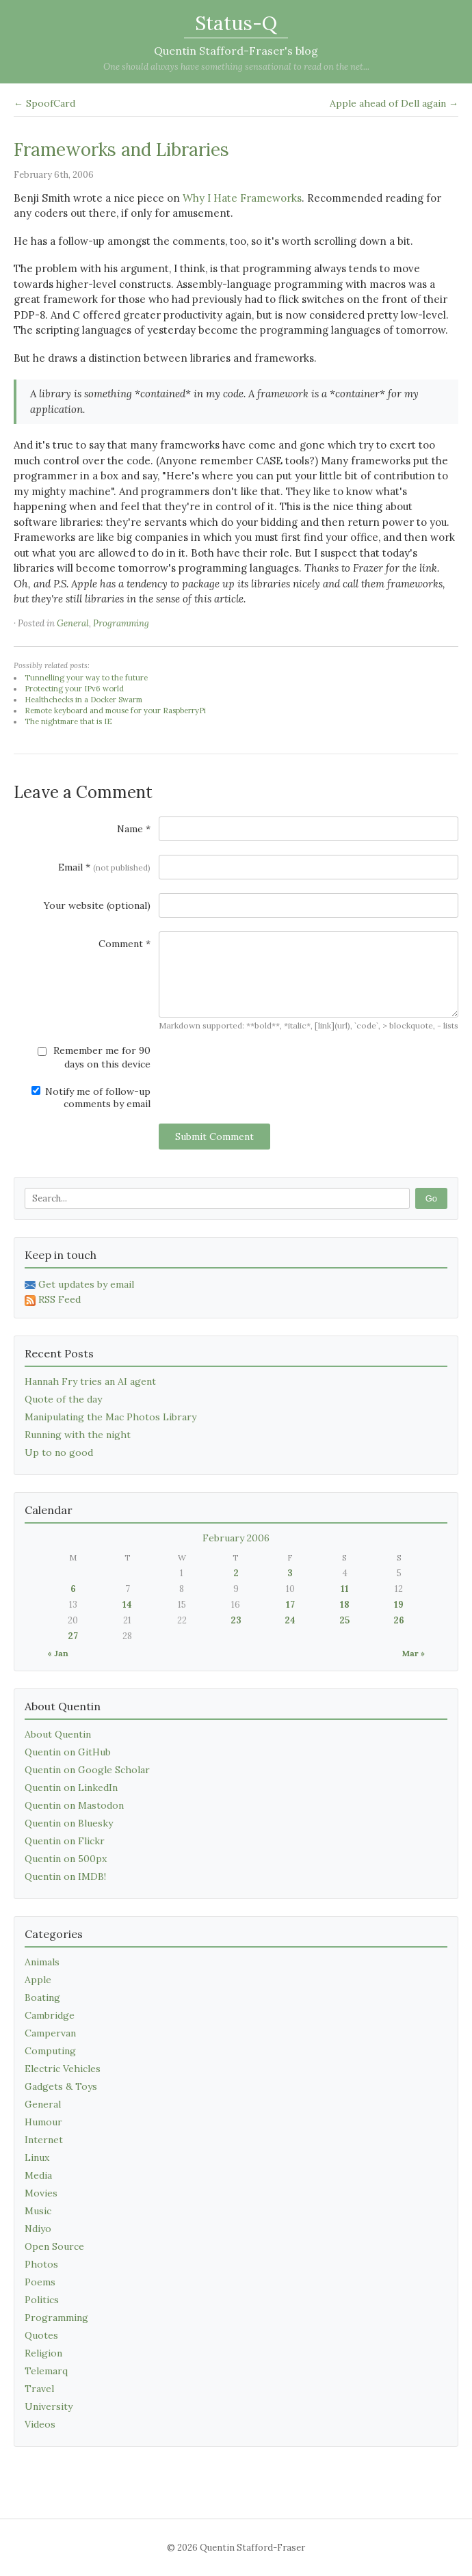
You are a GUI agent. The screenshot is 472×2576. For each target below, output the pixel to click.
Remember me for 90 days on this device (94, 1057)
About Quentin (58, 1734)
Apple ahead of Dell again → (394, 103)
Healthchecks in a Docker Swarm (83, 699)
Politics (42, 2300)
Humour (43, 2122)
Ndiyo (38, 2228)
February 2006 (236, 1538)
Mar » (413, 1653)
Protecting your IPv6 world (74, 688)
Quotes (41, 2335)
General (73, 623)
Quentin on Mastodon (74, 1805)
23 (236, 1620)
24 (290, 1620)
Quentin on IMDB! (65, 1876)
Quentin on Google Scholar (87, 1770)
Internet (44, 2140)
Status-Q (236, 23)
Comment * (124, 944)
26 (398, 1620)
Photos (41, 2264)
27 (73, 1636)
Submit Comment (214, 1136)
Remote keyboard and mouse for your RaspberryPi (115, 710)
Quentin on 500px (66, 1859)
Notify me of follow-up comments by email (90, 1097)
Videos (40, 2424)
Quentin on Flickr (65, 1841)
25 (344, 1620)
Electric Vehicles (63, 2068)
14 (127, 1604)
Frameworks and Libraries (121, 149)
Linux (37, 2157)
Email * (104, 867)
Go (431, 1198)
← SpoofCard (44, 103)
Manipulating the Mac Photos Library (110, 1417)
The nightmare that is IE (68, 721)
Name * (133, 829)
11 (345, 1589)
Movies (41, 2193)
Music (38, 2211)
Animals (42, 1962)
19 (399, 1604)
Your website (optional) (97, 905)
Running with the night (78, 1435)
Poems (40, 2282)
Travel (39, 2388)
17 (290, 1604)
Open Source (54, 2246)
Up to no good (59, 1452)
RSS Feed (53, 1299)
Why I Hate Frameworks (242, 197)
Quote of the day (63, 1399)
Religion (43, 2353)
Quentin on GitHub (68, 1752)
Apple (38, 1980)
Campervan (50, 2033)
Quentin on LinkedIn (71, 1787)
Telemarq (46, 2371)
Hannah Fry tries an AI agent (90, 1381)
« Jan (57, 1653)
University (49, 2406)
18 (345, 1604)
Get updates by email (79, 1284)
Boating (42, 1997)
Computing (50, 2051)
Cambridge (50, 2015)
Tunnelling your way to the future (86, 677)
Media (38, 2175)
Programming (121, 623)
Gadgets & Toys (61, 2086)
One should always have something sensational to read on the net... (236, 66)
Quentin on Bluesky (69, 1823)
